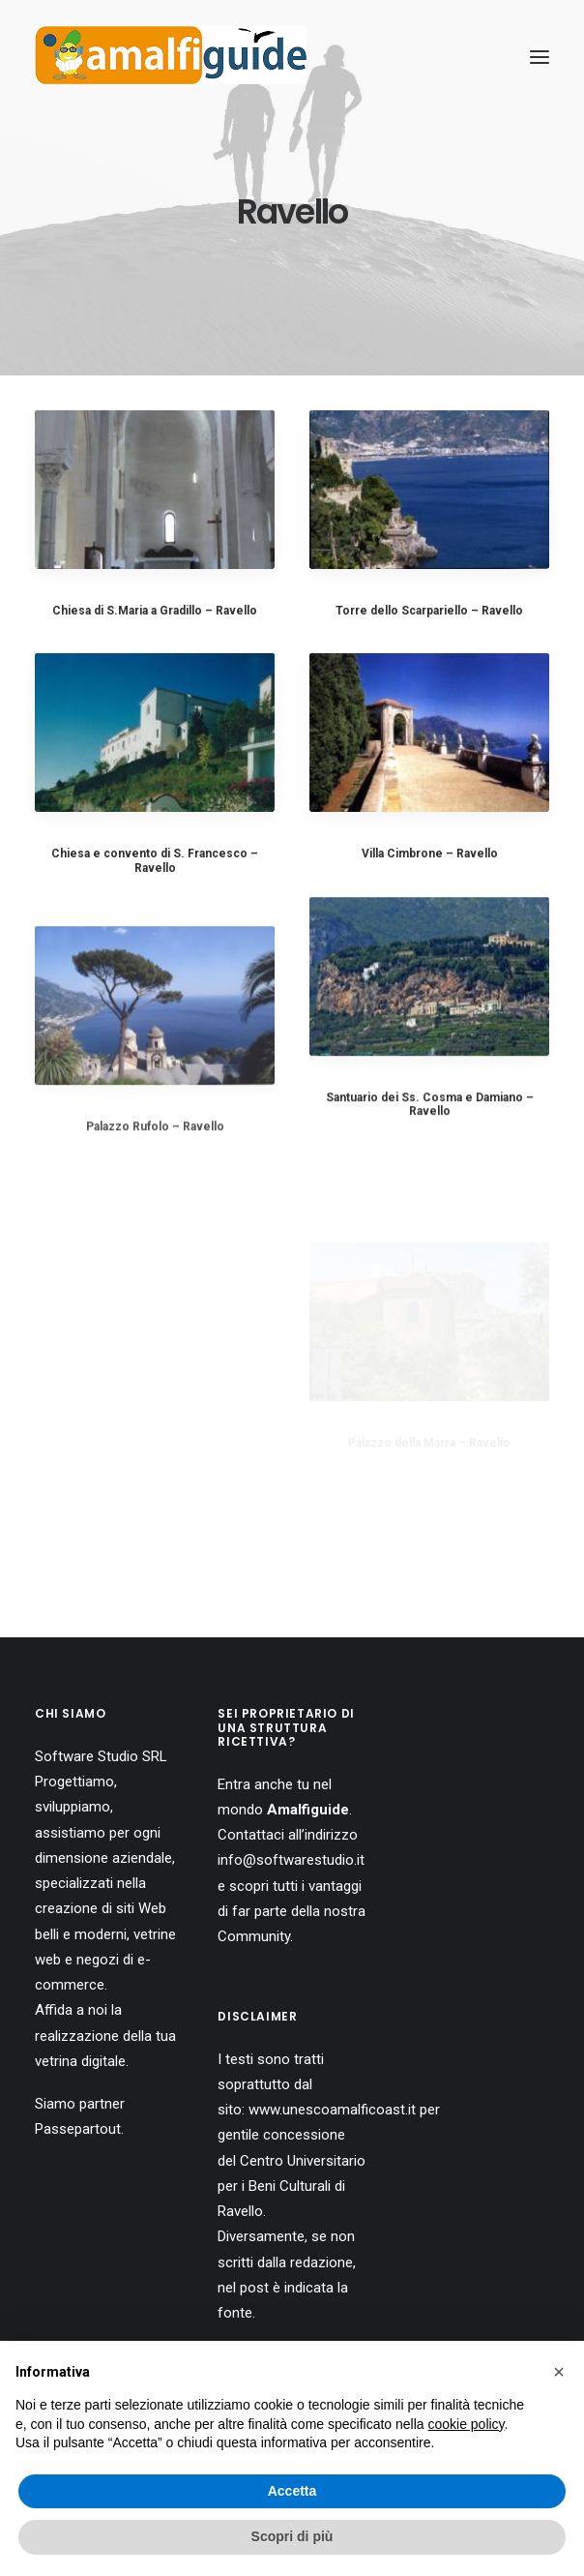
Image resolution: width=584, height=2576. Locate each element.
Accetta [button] (292, 2491)
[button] (558, 2371)
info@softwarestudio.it (291, 1860)
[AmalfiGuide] (171, 56)
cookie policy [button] (465, 2424)
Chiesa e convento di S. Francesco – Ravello (154, 860)
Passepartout (78, 2129)
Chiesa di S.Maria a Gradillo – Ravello (154, 610)
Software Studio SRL (101, 1756)
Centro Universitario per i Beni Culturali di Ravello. (291, 2186)
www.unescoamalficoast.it (332, 2109)
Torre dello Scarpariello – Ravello (429, 610)
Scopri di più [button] (292, 2536)
